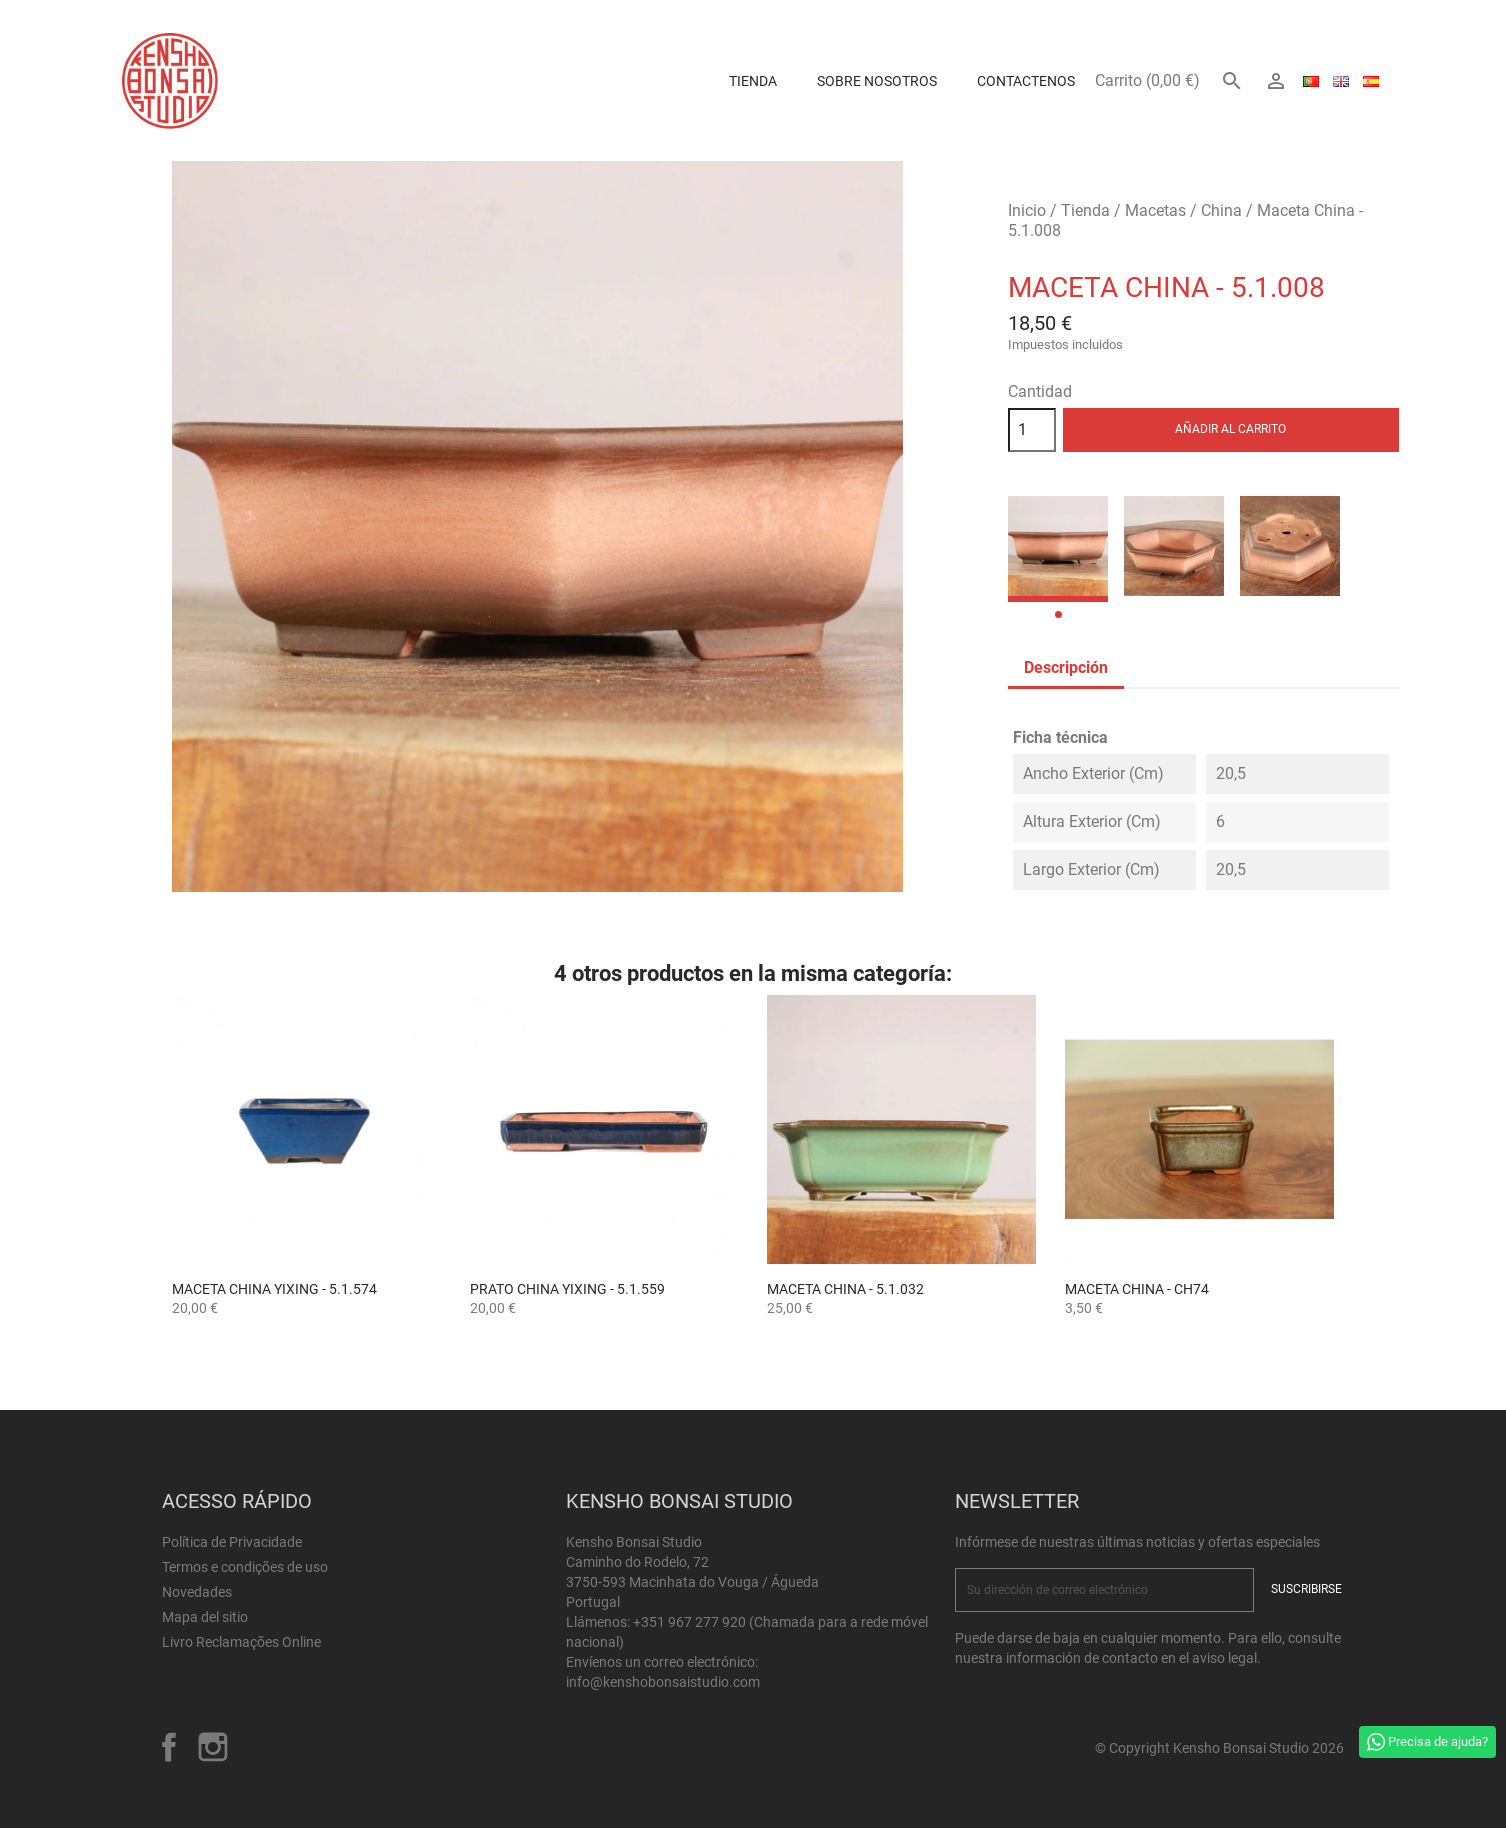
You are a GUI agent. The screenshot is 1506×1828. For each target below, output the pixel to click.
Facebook (169, 1747)
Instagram (213, 1747)
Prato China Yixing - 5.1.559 (567, 1289)
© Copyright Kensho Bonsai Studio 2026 (1219, 1748)
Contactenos (1026, 81)
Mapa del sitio (205, 1617)
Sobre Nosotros (877, 81)
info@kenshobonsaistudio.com (663, 1682)
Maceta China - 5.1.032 (845, 1289)
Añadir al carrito (1230, 429)
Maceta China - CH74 (1137, 1289)
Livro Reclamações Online (241, 1642)
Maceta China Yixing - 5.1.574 (274, 1289)
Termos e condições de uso (245, 1567)
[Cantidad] (1032, 430)
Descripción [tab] (1066, 667)
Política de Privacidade (232, 1542)
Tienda (753, 81)
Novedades (197, 1592)
